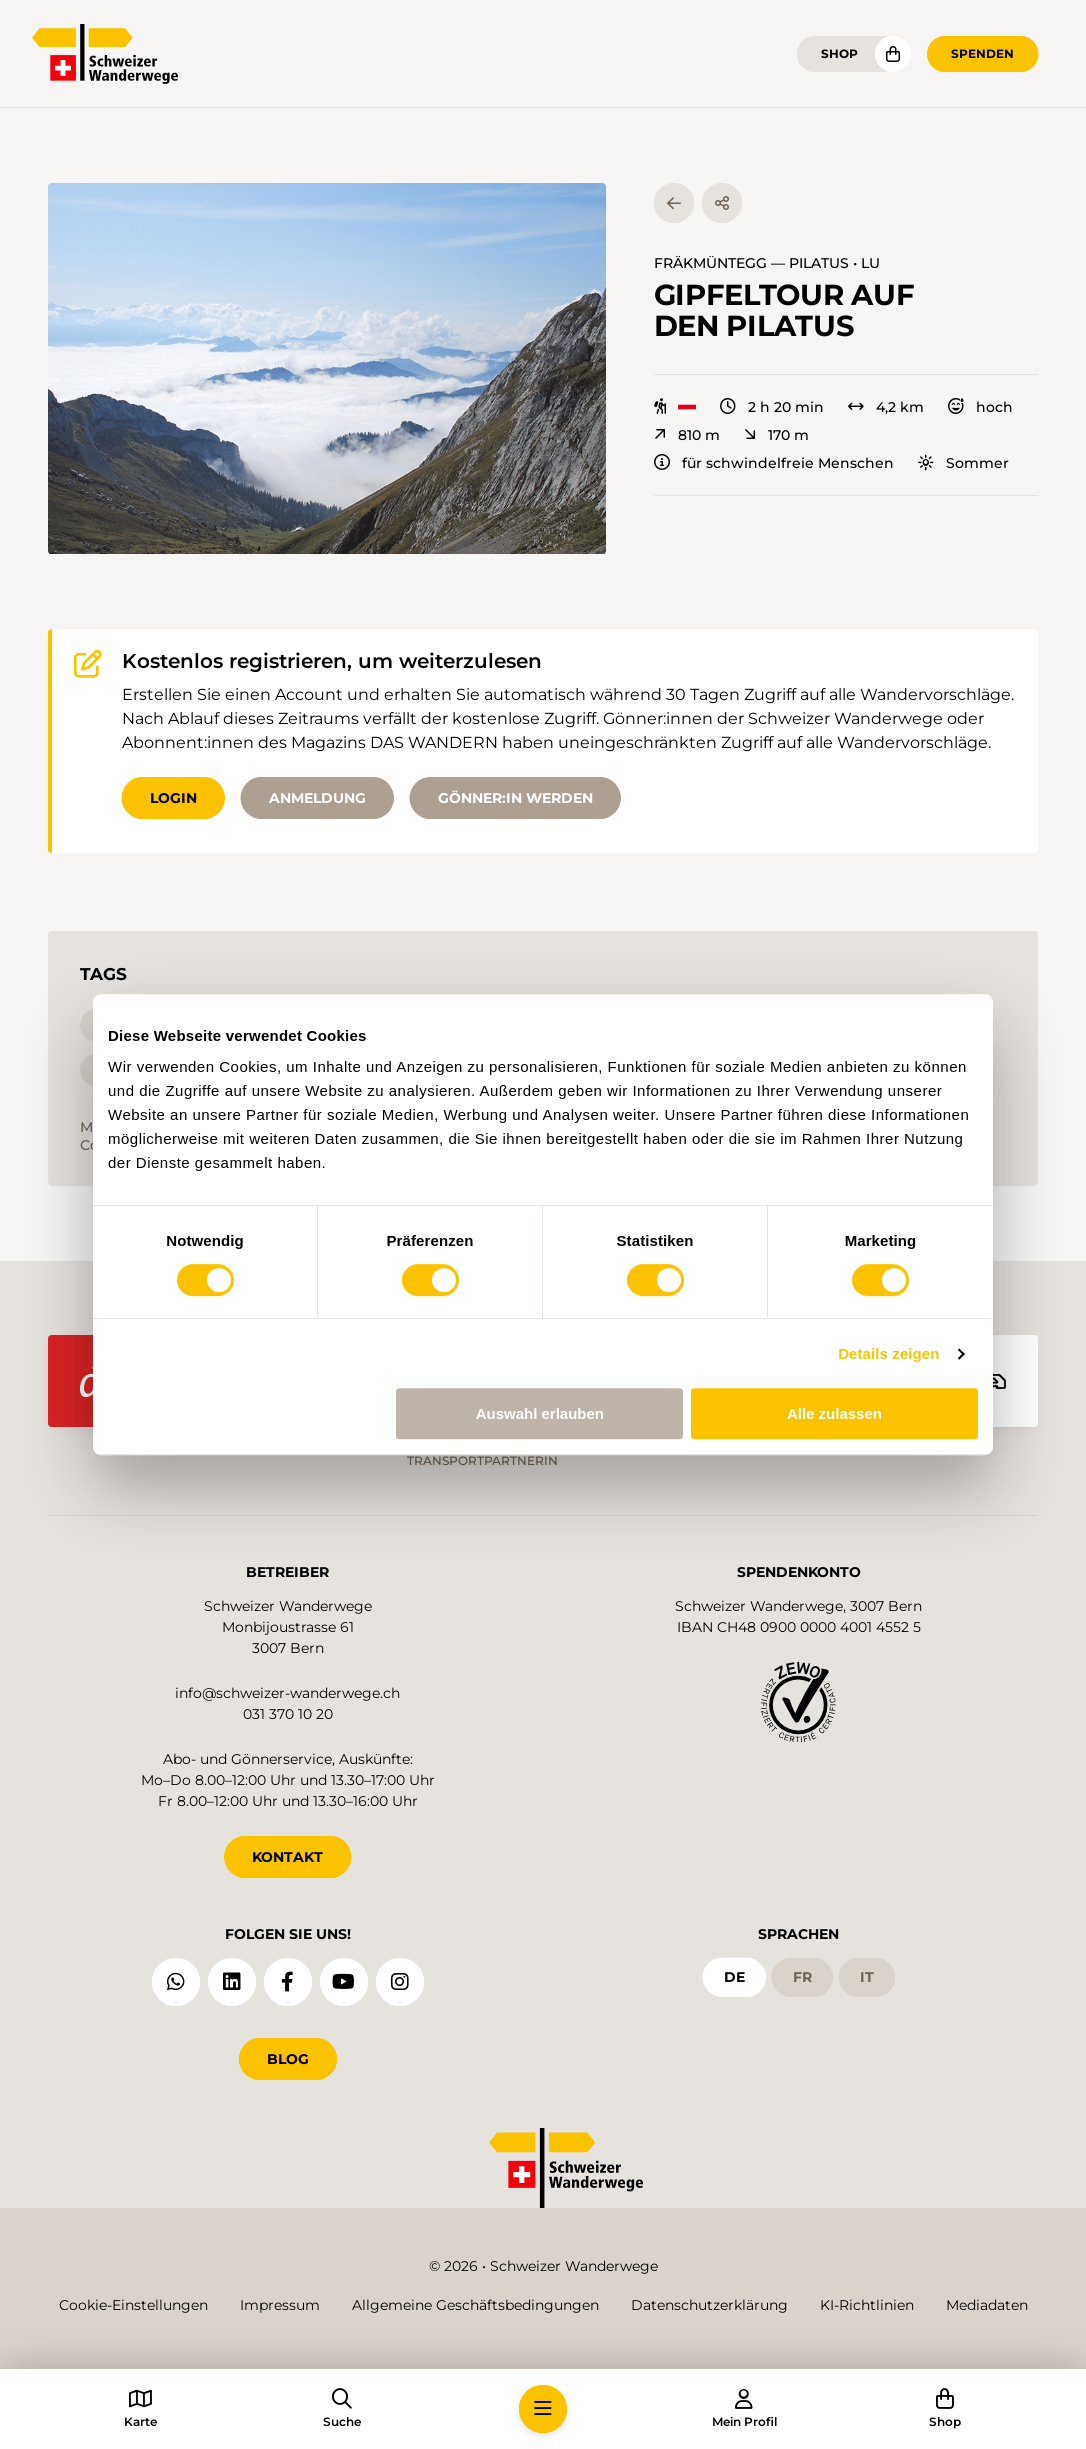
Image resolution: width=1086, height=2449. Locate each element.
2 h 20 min (772, 407)
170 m (776, 435)
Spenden (982, 53)
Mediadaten (987, 2305)
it (867, 1977)
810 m (687, 435)
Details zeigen (888, 1353)
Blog (288, 2059)
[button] (327, 369)
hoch (980, 407)
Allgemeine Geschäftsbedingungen (475, 2305)
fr (802, 1977)
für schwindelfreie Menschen (774, 463)
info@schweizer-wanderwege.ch (287, 1693)
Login (173, 798)
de (734, 1977)
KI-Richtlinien (867, 2305)
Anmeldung (317, 798)
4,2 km (886, 407)
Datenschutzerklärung (709, 2305)
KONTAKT (287, 1857)
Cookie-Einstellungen (133, 2305)
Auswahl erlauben (540, 1413)
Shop (839, 53)
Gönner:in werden (515, 798)
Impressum (280, 2305)
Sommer (963, 463)
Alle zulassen (834, 1413)
